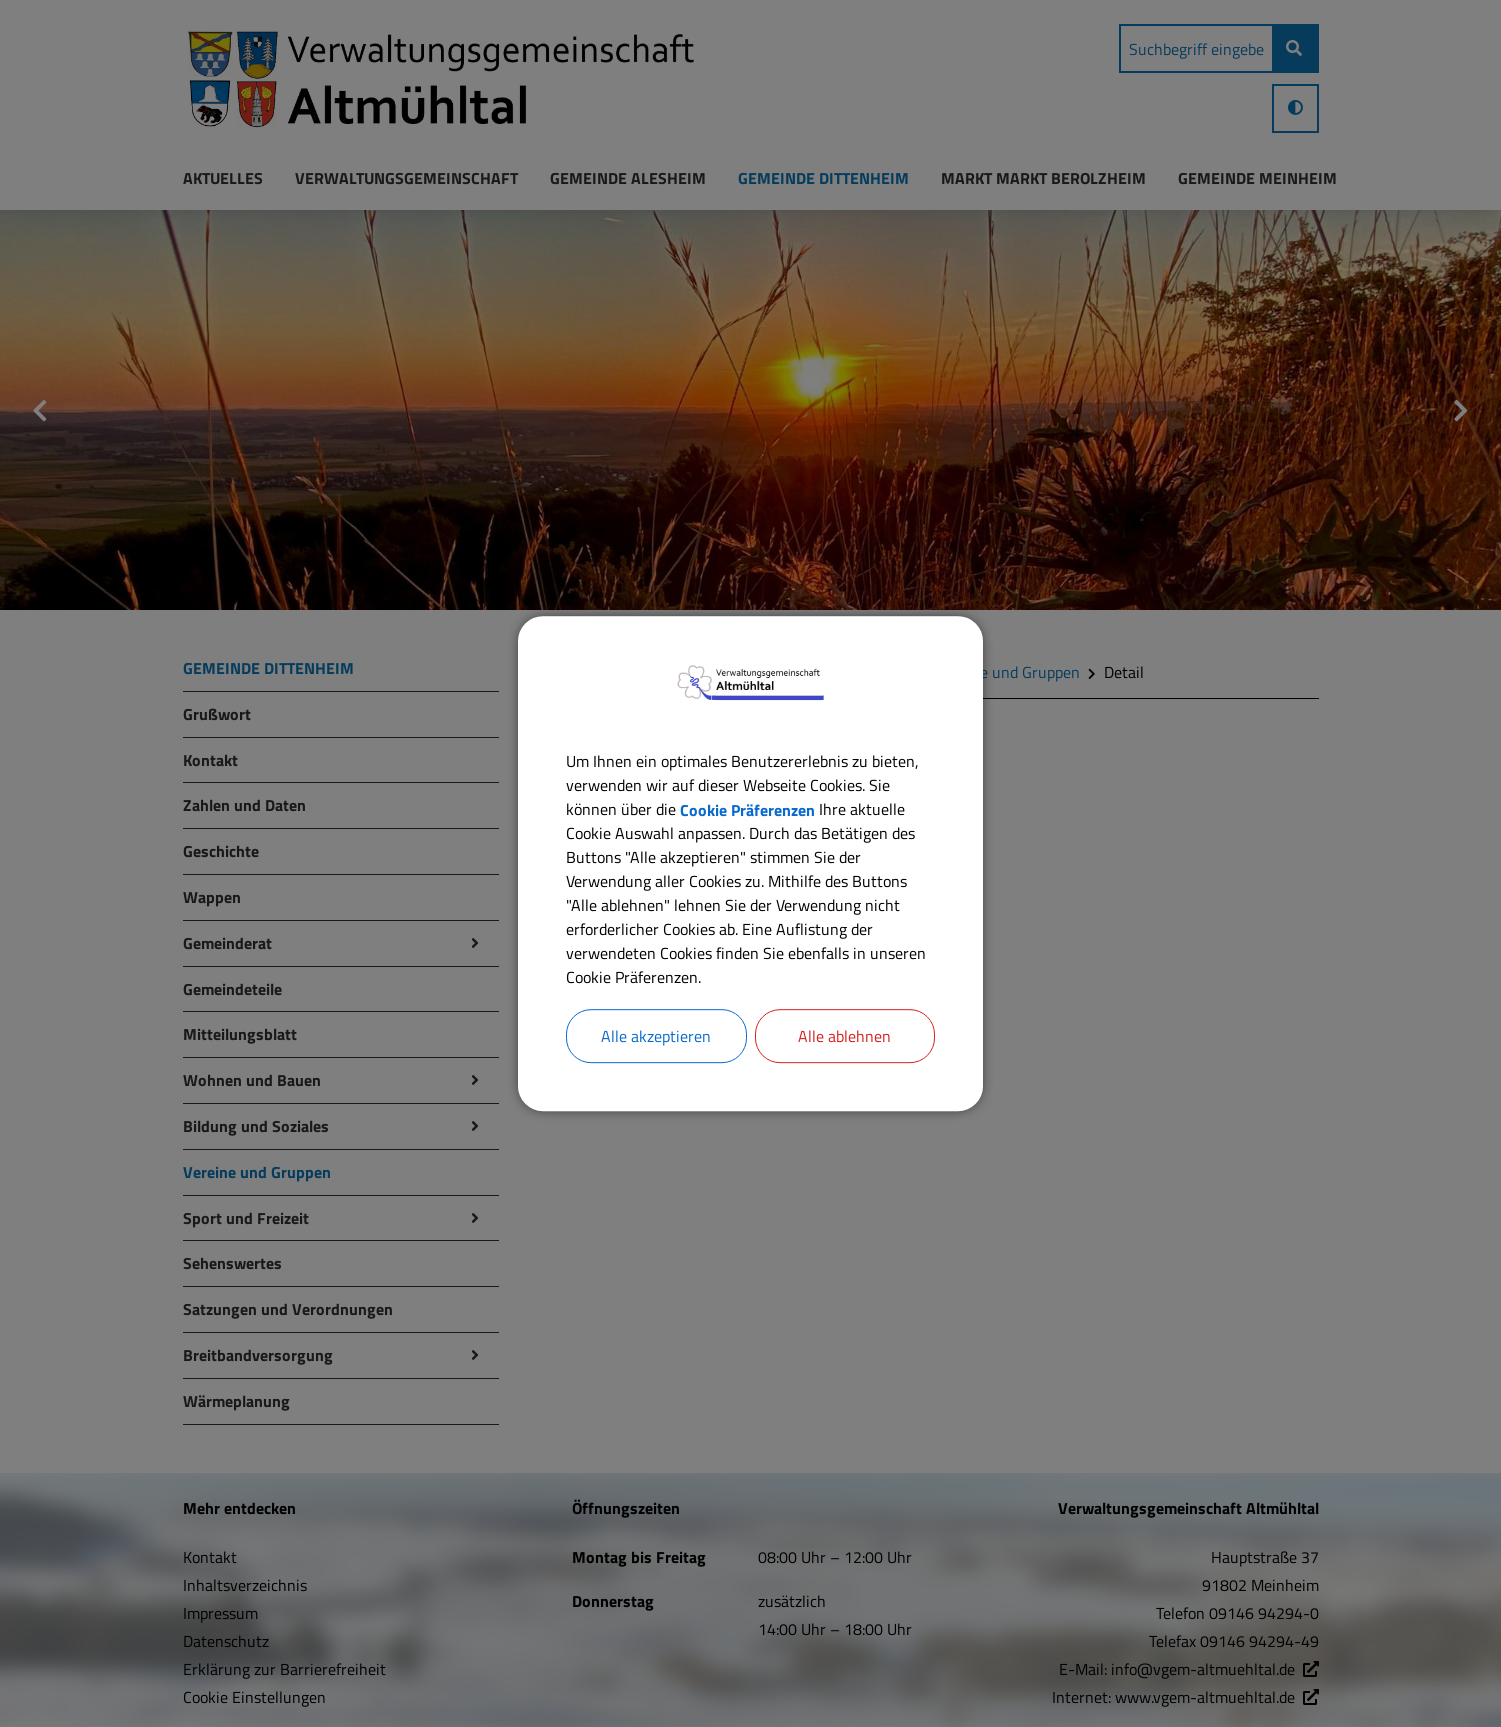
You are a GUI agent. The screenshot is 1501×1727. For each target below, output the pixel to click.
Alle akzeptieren (656, 1036)
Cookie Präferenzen (747, 809)
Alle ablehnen (844, 1036)
